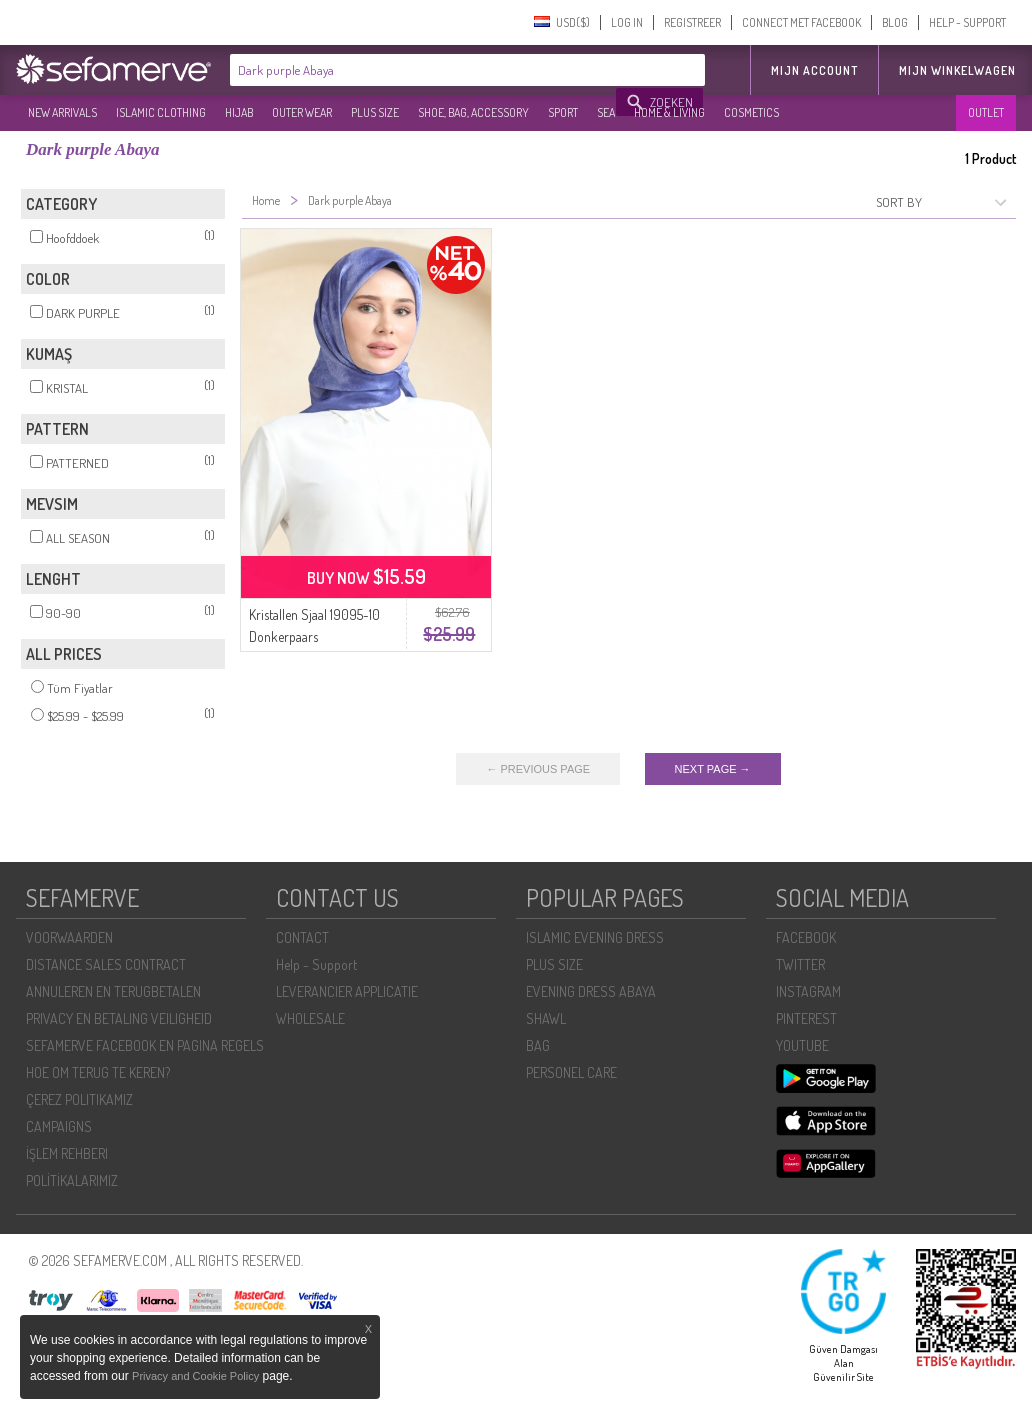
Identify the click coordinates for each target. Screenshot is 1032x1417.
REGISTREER (692, 22)
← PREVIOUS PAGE (538, 769)
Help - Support (316, 964)
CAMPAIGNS (59, 1126)
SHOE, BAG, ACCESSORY (473, 112)
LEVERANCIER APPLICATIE (347, 991)
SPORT (563, 112)
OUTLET (986, 112)
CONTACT (302, 937)
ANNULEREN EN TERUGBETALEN (113, 991)
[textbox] (424, 70)
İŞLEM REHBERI (67, 1153)
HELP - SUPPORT (967, 22)
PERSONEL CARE (571, 1072)
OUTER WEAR (302, 112)
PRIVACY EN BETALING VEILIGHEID (119, 1018)
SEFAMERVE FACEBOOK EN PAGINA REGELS (145, 1045)
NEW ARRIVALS (62, 112)
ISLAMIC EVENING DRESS (595, 937)
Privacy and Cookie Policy (195, 1376)
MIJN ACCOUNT (814, 70)
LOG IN (627, 22)
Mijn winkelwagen (957, 70)
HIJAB (239, 112)
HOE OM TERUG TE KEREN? (98, 1072)
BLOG (895, 22)
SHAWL (546, 1018)
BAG (538, 1045)
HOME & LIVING (669, 112)
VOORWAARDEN (69, 937)
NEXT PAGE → (713, 769)
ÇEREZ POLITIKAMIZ (79, 1099)
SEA (606, 112)
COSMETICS (751, 112)
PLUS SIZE (375, 112)
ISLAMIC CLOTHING (161, 112)
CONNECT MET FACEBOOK (801, 22)
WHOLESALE (310, 1018)
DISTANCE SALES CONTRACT (106, 964)
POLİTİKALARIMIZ (72, 1180)
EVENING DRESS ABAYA (591, 991)
